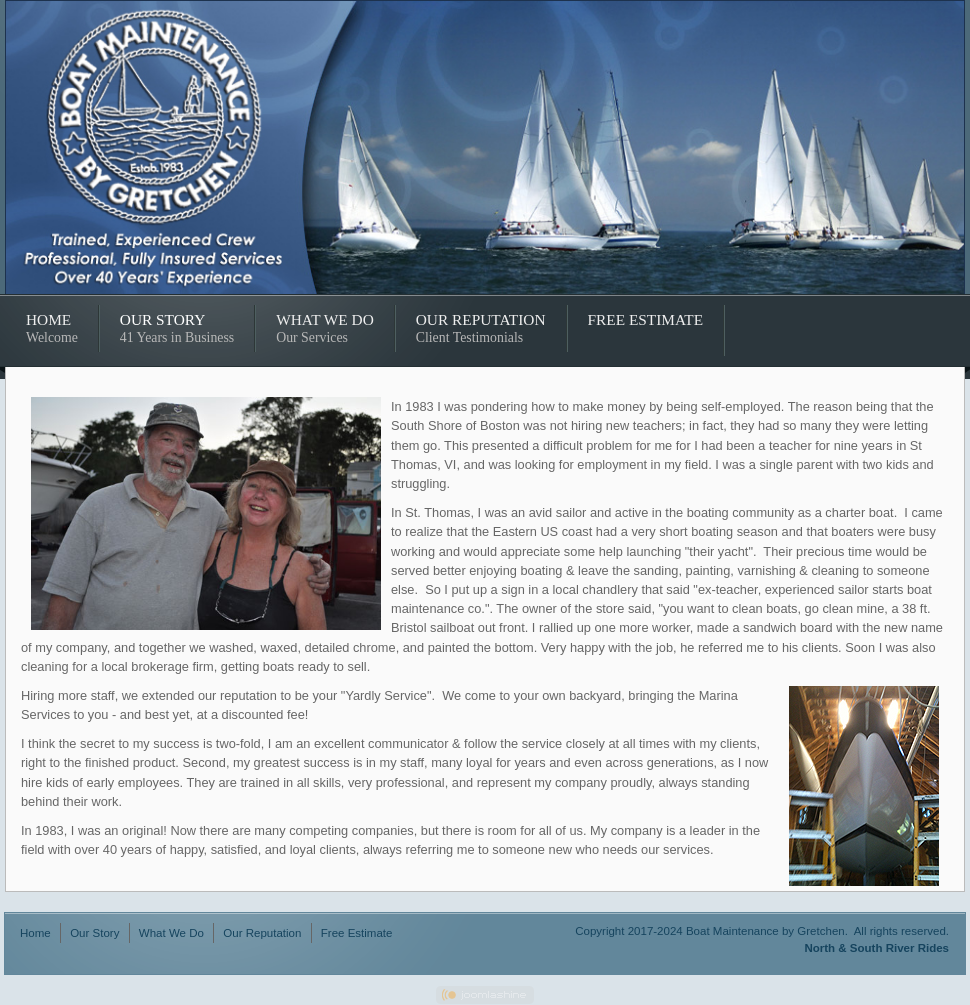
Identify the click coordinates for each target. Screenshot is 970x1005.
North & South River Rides (876, 948)
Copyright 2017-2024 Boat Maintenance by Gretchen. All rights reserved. (762, 931)
